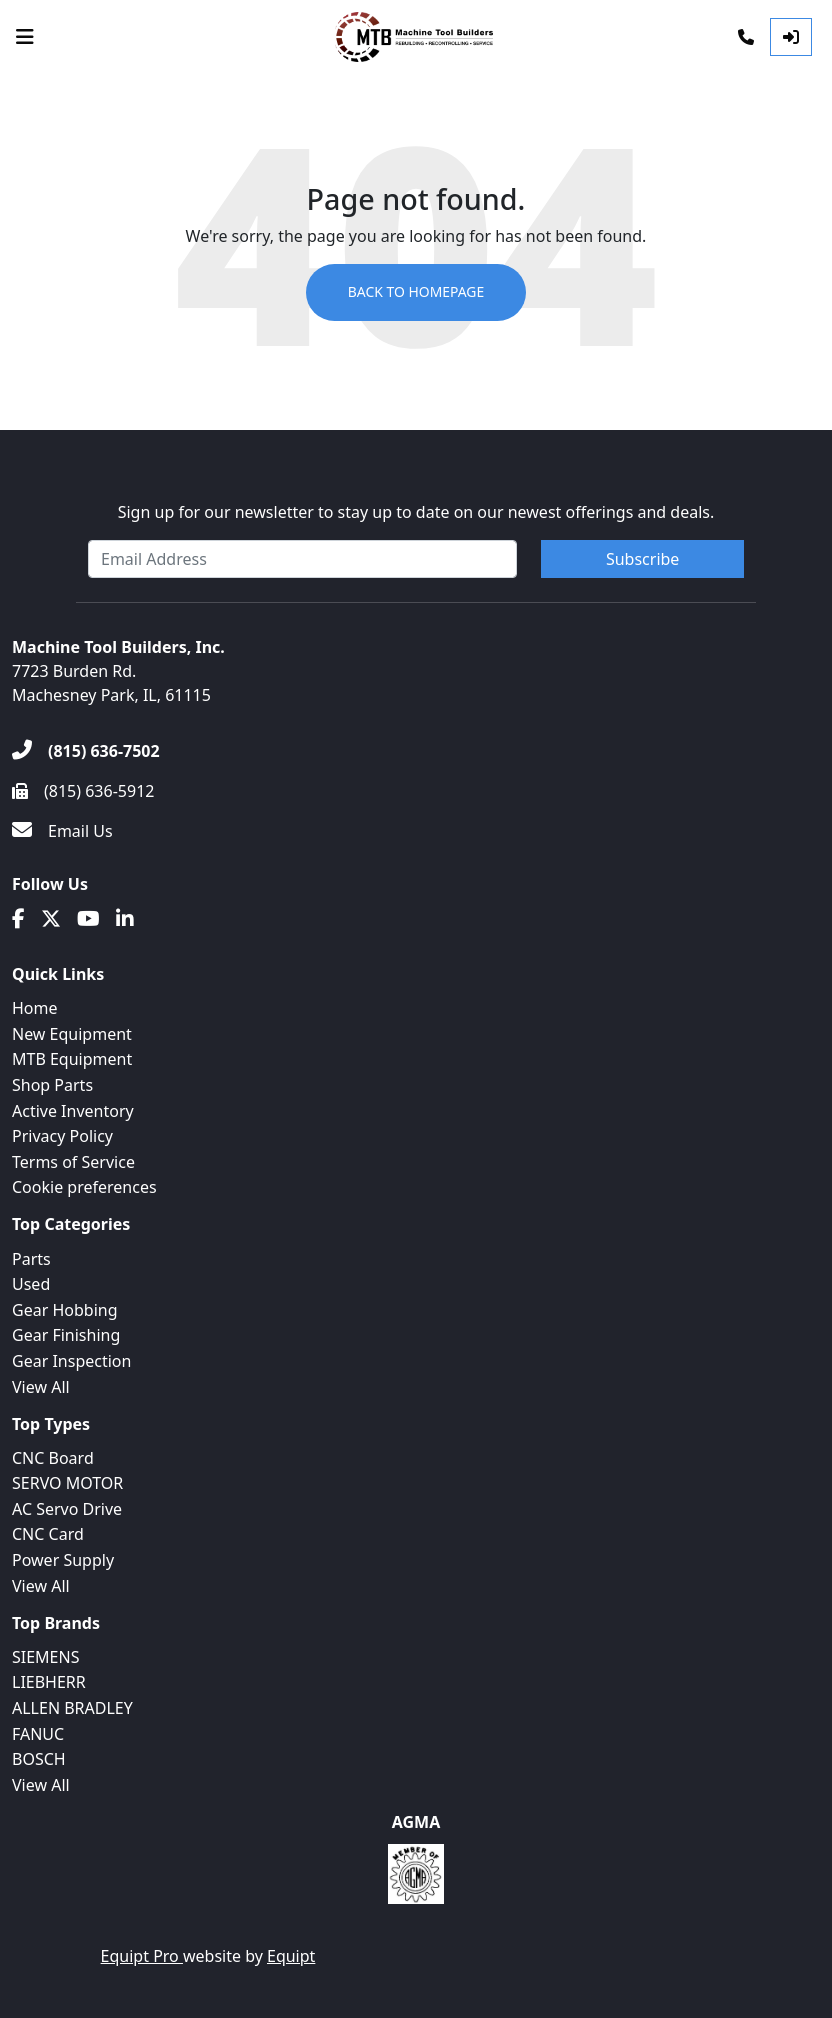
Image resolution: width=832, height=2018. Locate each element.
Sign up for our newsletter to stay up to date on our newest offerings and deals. (416, 512)
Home (35, 1008)
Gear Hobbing (65, 1310)
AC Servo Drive (67, 1509)
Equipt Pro (142, 1956)
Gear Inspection (71, 1361)
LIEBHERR (49, 1682)
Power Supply (63, 1560)
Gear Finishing (66, 1335)
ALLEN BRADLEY (72, 1708)
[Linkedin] (125, 919)
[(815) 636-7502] (86, 751)
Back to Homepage (415, 292)
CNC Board (53, 1458)
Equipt (291, 1956)
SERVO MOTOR (67, 1483)
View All (41, 1387)
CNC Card (48, 1534)
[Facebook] (18, 919)
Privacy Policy (62, 1136)
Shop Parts (52, 1085)
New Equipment (72, 1034)
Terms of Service (73, 1162)
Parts (31, 1259)
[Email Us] (62, 831)
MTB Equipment (72, 1059)
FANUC (38, 1734)
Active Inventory (73, 1111)
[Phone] (746, 37)
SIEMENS (45, 1657)
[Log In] (791, 37)
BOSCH (39, 1759)
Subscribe (642, 559)
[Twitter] (51, 919)
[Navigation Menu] (25, 37)
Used (31, 1284)
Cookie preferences (84, 1187)
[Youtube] (88, 919)
